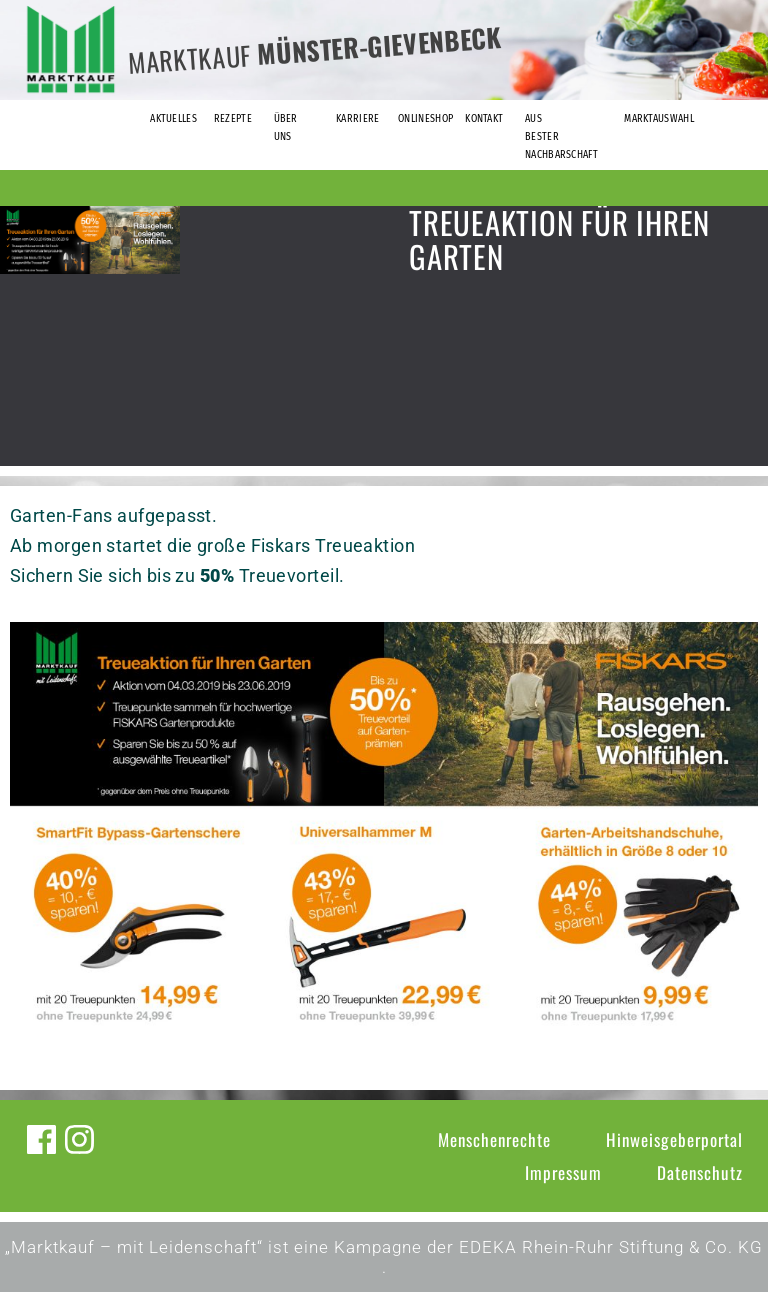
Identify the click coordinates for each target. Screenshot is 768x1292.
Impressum (563, 1172)
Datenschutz (700, 1172)
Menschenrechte (494, 1139)
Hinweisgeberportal (674, 1139)
